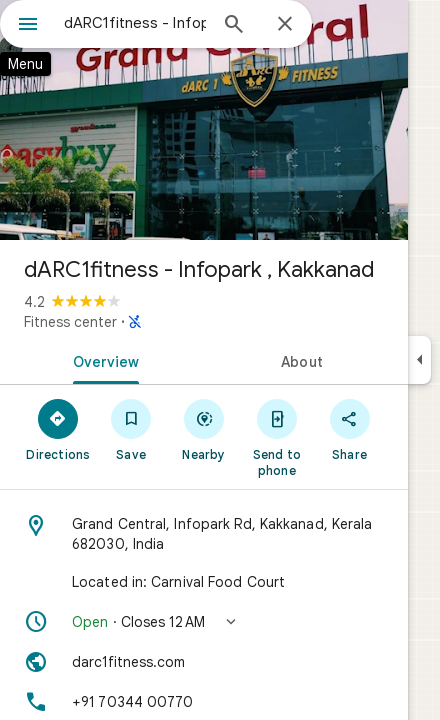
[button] (204, 622)
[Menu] (28, 26)
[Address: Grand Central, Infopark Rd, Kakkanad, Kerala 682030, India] (204, 534)
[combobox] (135, 23)
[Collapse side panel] (419, 360)
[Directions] (58, 429)
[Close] (285, 25)
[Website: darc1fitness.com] (204, 662)
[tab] (102, 360)
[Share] (349, 429)
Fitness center (70, 322)
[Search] (234, 26)
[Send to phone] (276, 437)
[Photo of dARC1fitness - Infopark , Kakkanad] (204, 120)
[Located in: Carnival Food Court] (204, 582)
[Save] (131, 429)
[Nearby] (204, 429)
